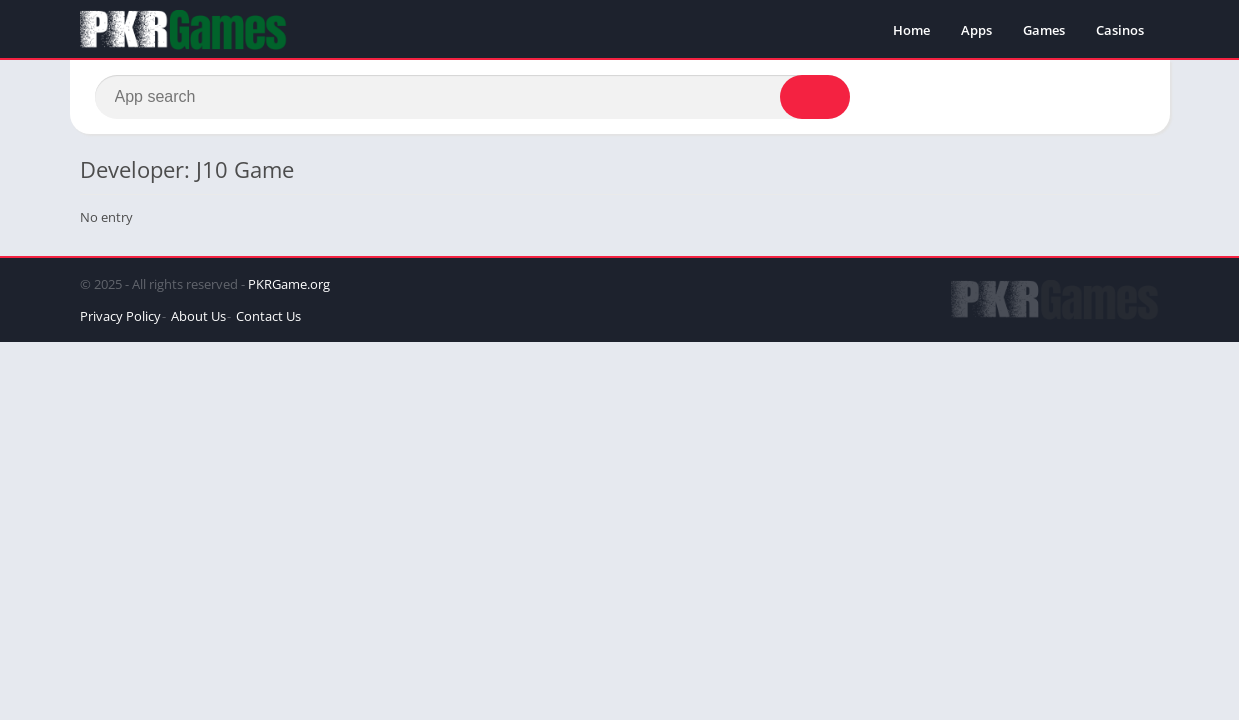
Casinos (1120, 30)
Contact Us (268, 316)
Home (911, 30)
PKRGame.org (289, 284)
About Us (198, 316)
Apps (976, 30)
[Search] (472, 97)
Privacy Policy (120, 316)
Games (1044, 30)
